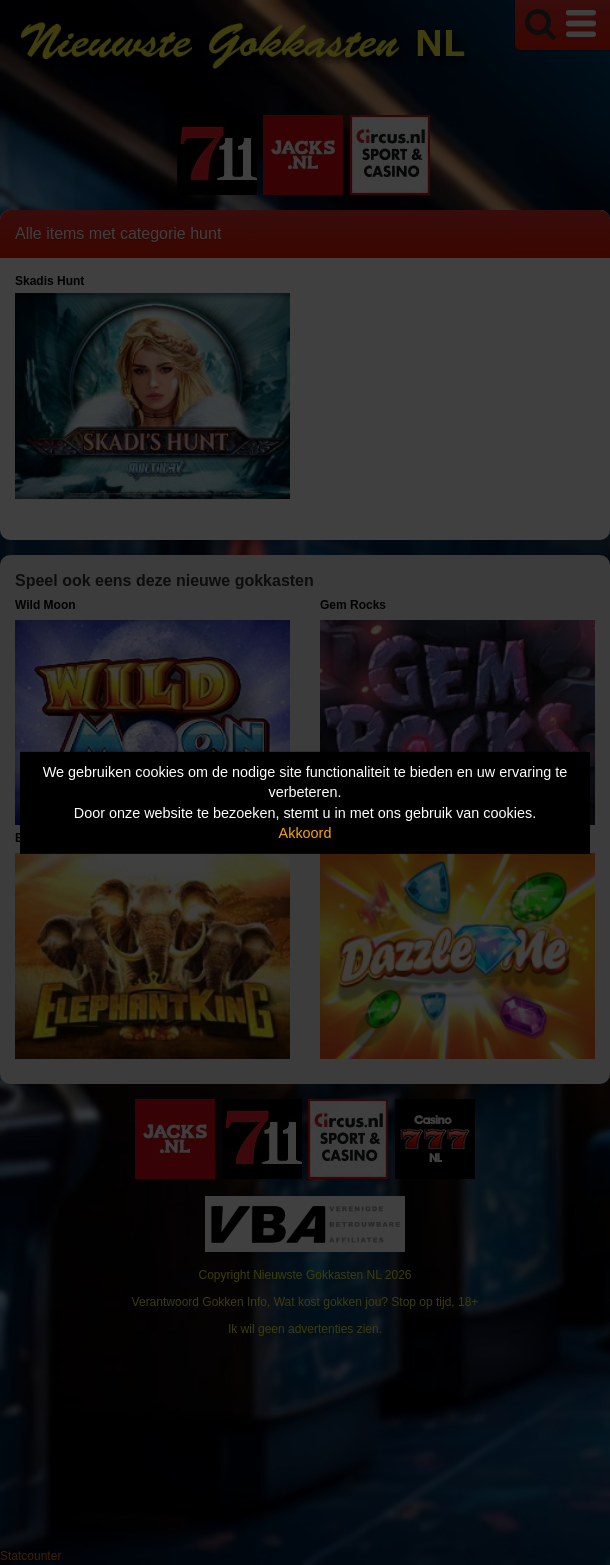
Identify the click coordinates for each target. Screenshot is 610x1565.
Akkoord (305, 833)
